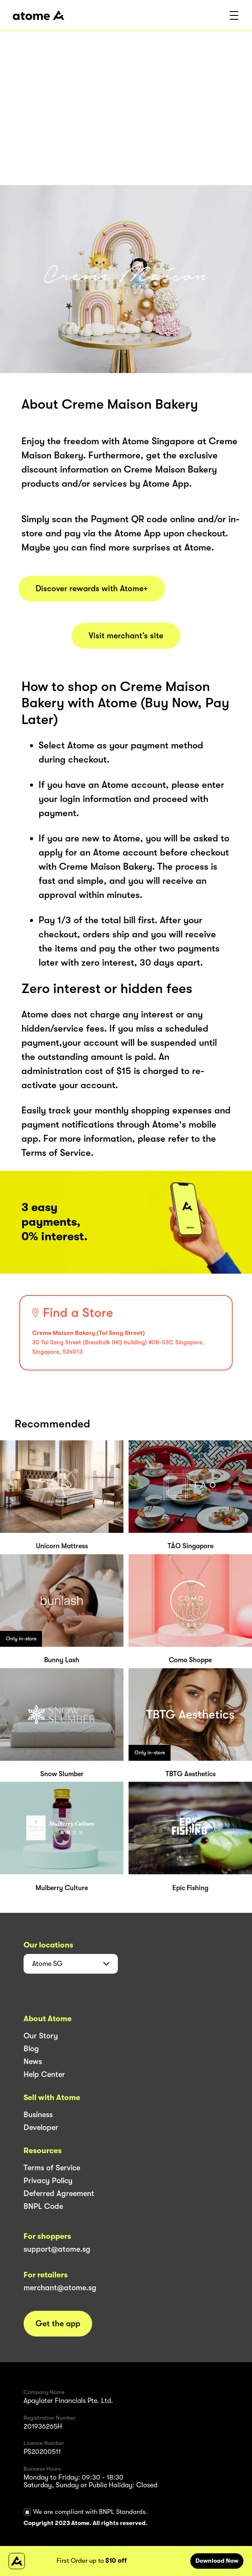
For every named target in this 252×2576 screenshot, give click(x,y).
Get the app (58, 2323)
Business (38, 2114)
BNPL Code (43, 2206)
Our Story (41, 2035)
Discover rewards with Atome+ (92, 588)
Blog (31, 2048)
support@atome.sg (57, 2249)
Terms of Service (52, 2167)
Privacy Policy (48, 2180)
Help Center (44, 2074)
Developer (41, 2127)
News (33, 2061)
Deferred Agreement (59, 2193)
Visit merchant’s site (126, 635)
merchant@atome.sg (60, 2287)
